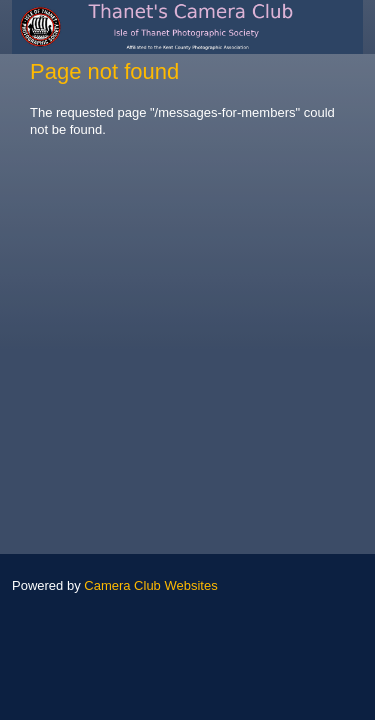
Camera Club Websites (150, 585)
